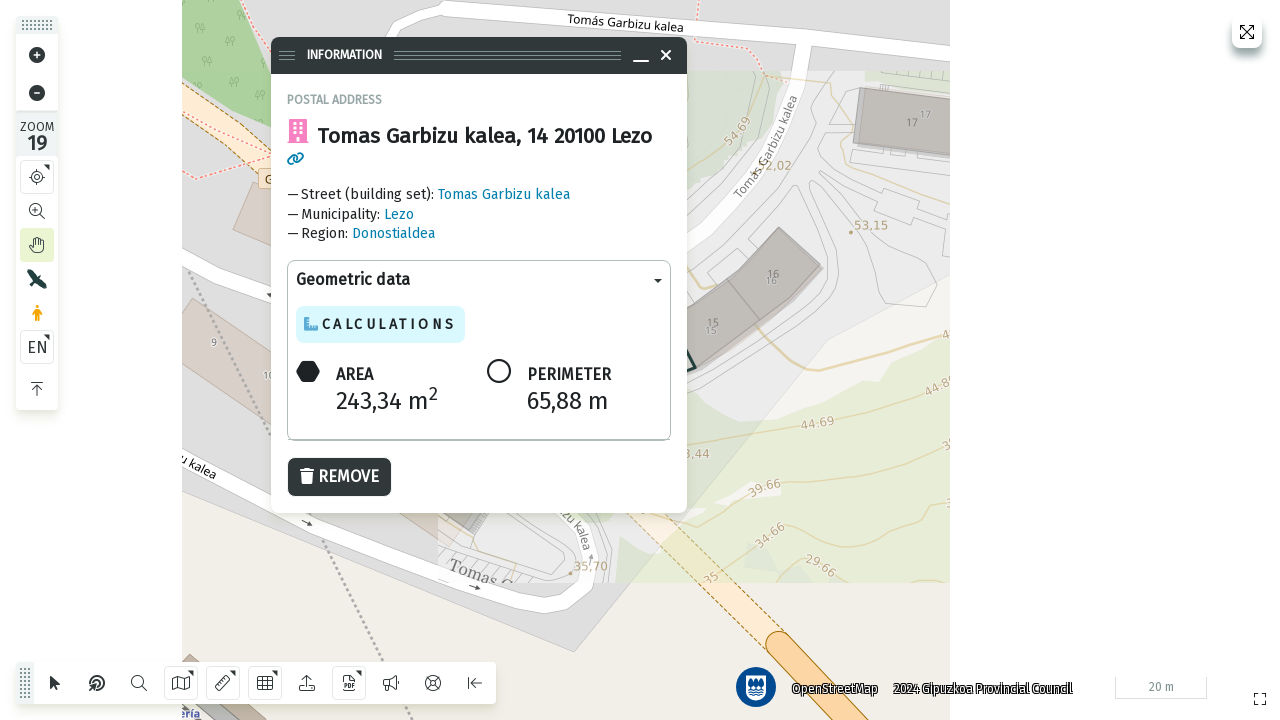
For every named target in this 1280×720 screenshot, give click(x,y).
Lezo (399, 214)
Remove (339, 476)
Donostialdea (393, 233)
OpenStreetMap (831, 685)
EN (37, 347)
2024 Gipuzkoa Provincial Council (979, 685)
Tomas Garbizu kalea (504, 194)
